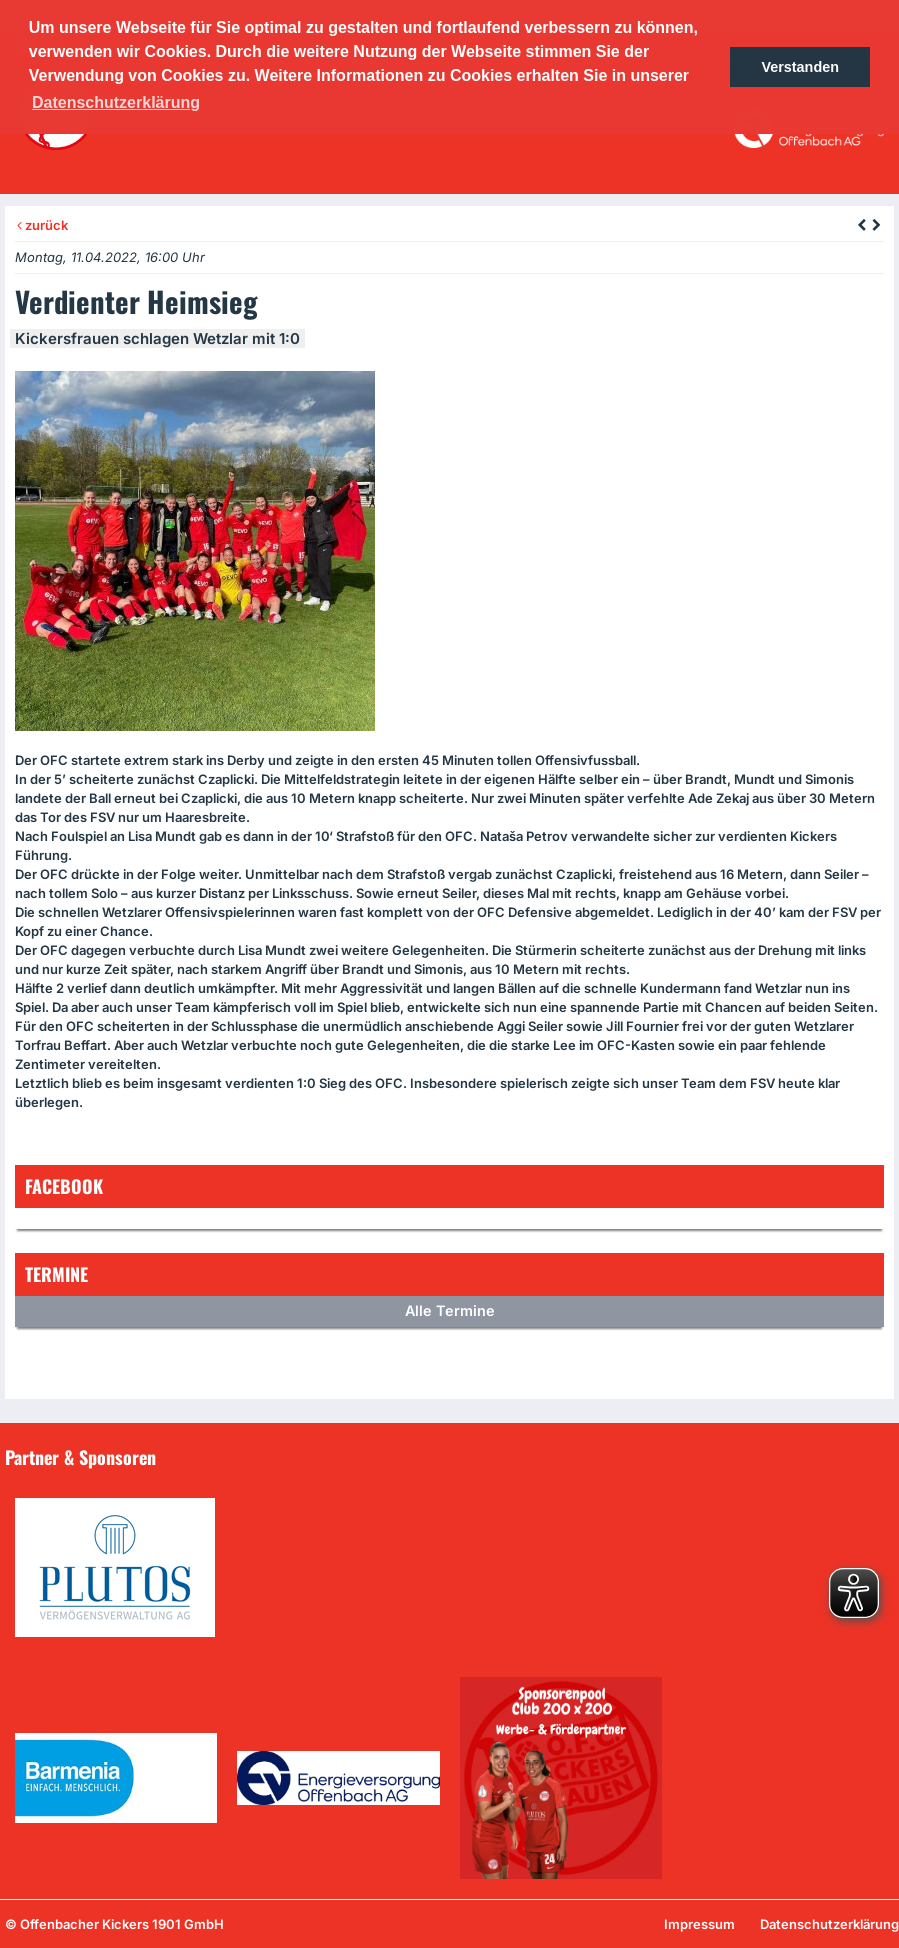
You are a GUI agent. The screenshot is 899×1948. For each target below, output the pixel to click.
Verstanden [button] (800, 67)
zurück (42, 225)
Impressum (699, 1924)
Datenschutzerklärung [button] (116, 102)
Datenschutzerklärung (829, 1924)
